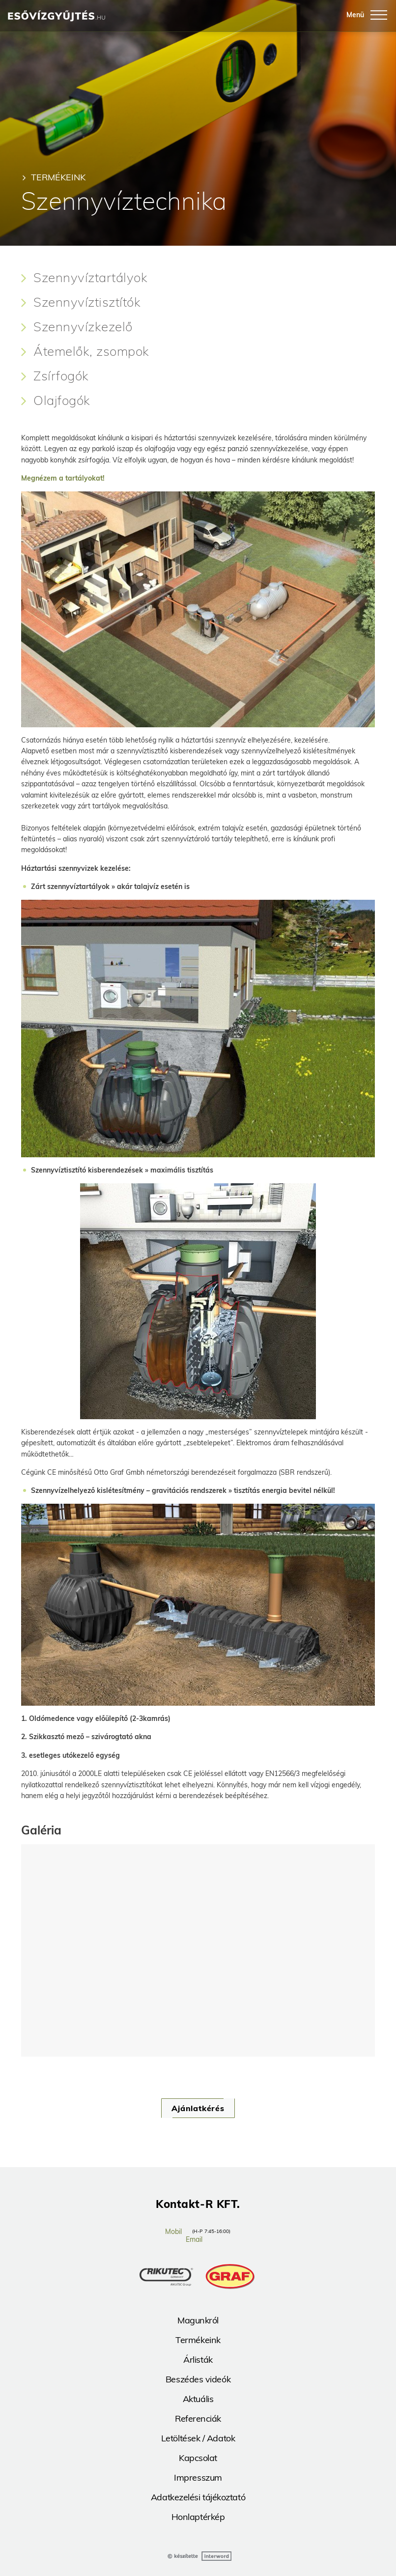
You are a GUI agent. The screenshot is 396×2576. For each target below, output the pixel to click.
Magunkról (198, 2320)
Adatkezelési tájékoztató (198, 2497)
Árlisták (197, 2359)
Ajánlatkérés (198, 2108)
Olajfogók (61, 400)
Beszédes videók (198, 2379)
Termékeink (58, 177)
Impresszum (198, 2477)
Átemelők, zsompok (91, 351)
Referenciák (198, 2418)
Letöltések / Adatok (198, 2438)
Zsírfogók (61, 376)
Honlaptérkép (198, 2516)
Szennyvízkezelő (83, 326)
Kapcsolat (198, 2457)
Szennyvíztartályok (90, 277)
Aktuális (198, 2398)
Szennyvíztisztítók (87, 302)
